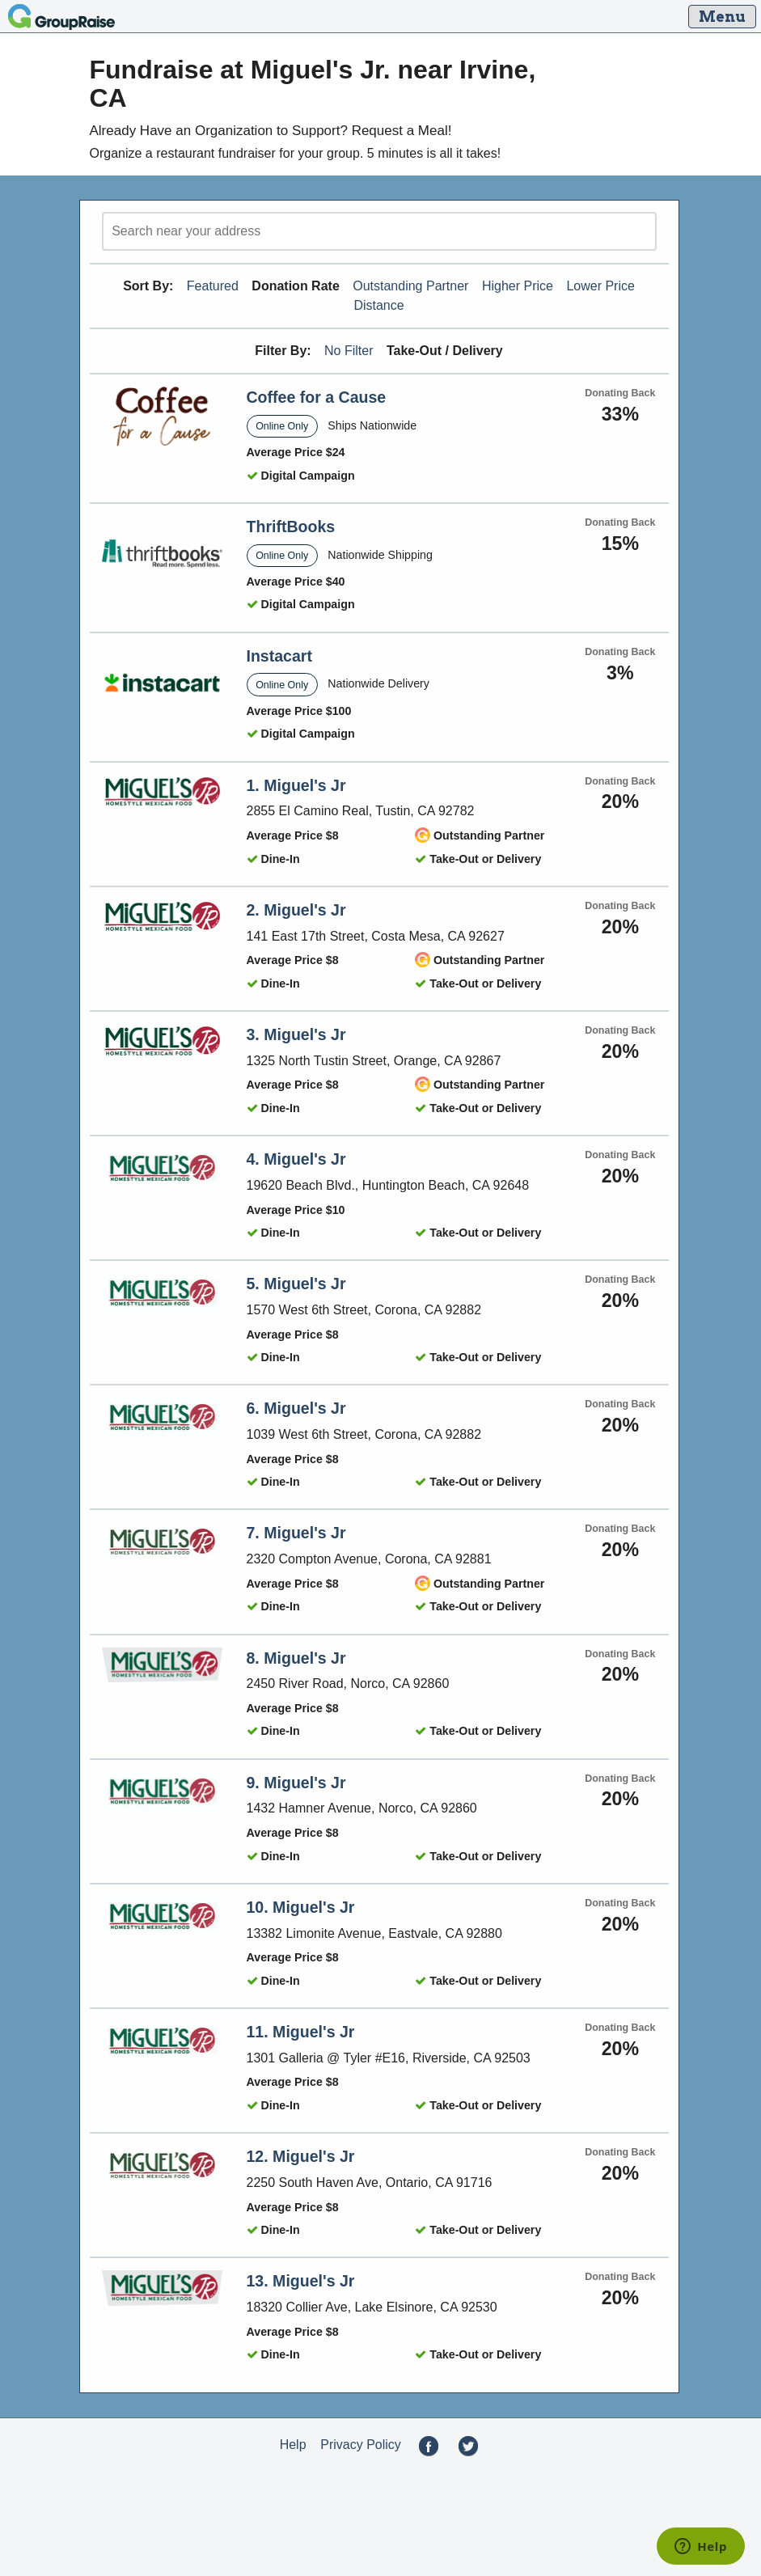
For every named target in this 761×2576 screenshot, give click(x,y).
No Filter (348, 350)
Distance (378, 305)
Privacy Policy (360, 2444)
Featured (213, 286)
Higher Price (517, 286)
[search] (379, 231)
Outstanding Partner (410, 286)
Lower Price (600, 286)
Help (293, 2444)
